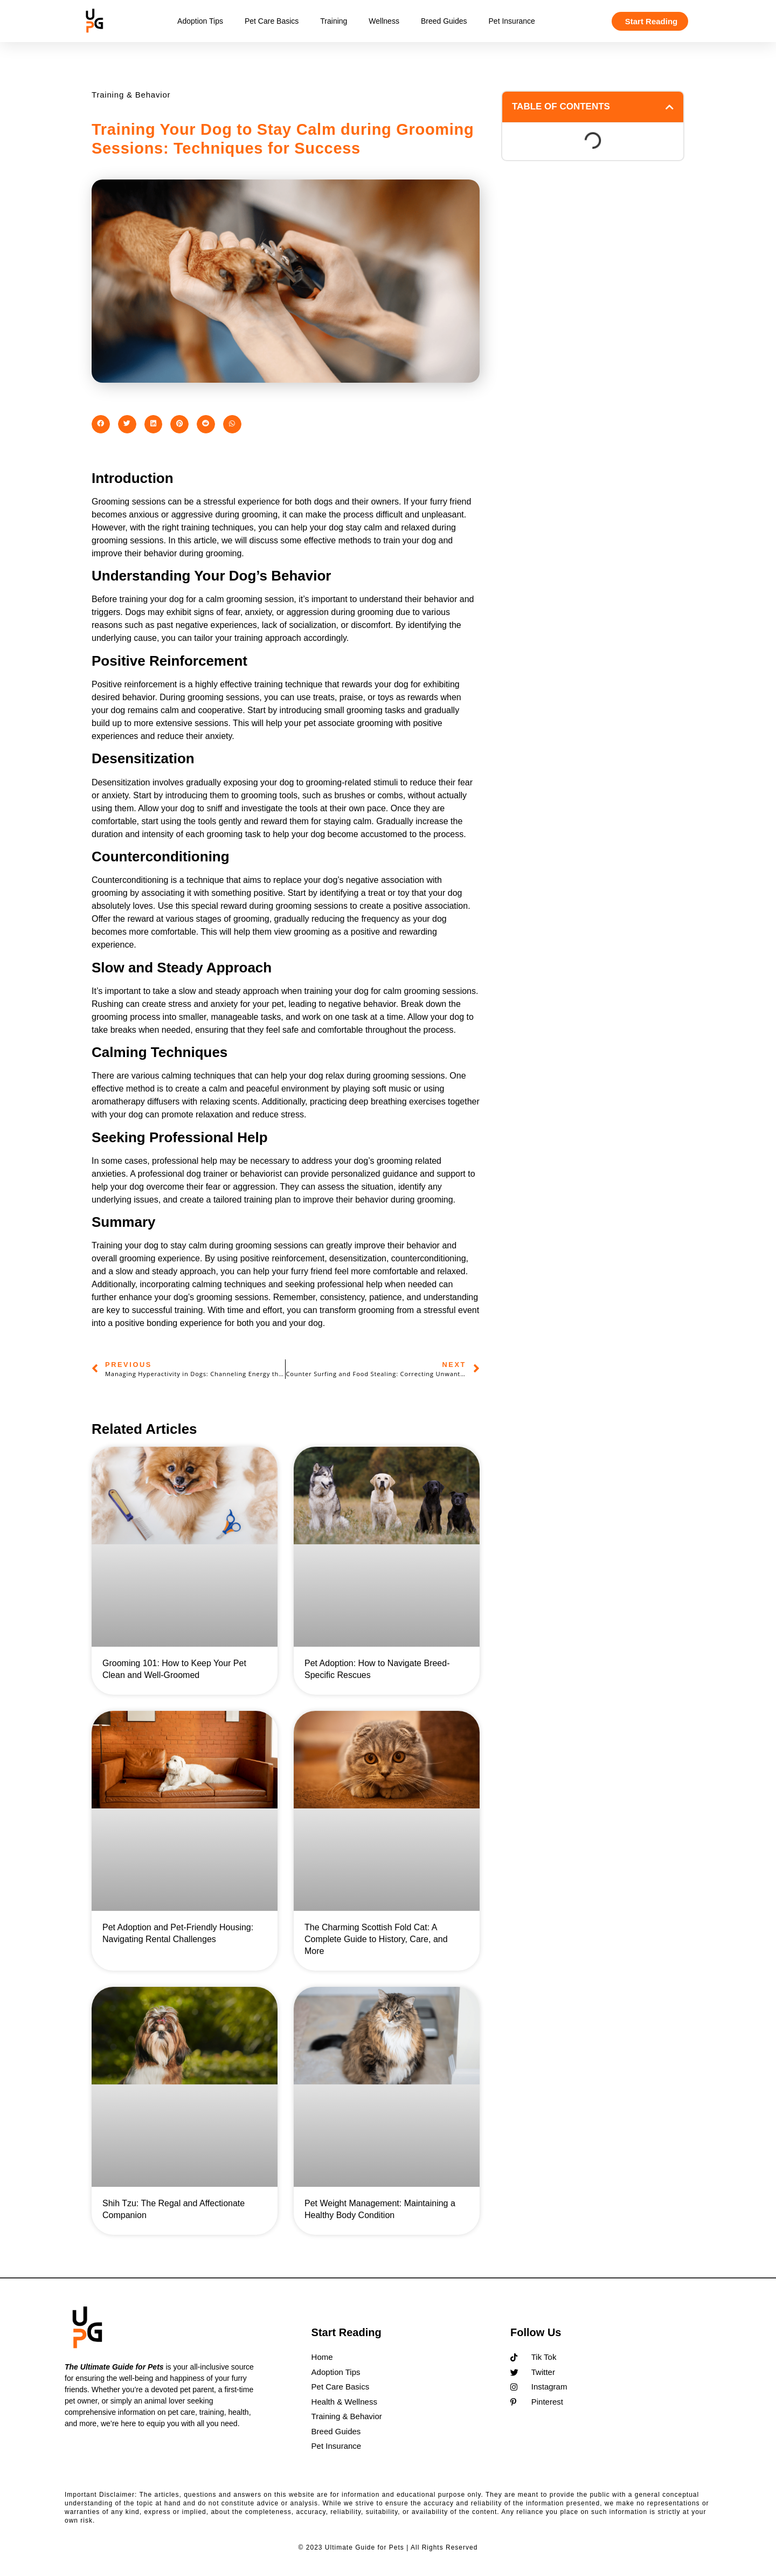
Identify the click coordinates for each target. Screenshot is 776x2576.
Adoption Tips (200, 21)
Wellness (384, 21)
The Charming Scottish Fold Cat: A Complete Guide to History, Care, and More (376, 1939)
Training (333, 21)
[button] (101, 424)
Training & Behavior (131, 94)
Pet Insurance (512, 21)
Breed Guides (444, 21)
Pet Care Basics (272, 21)
